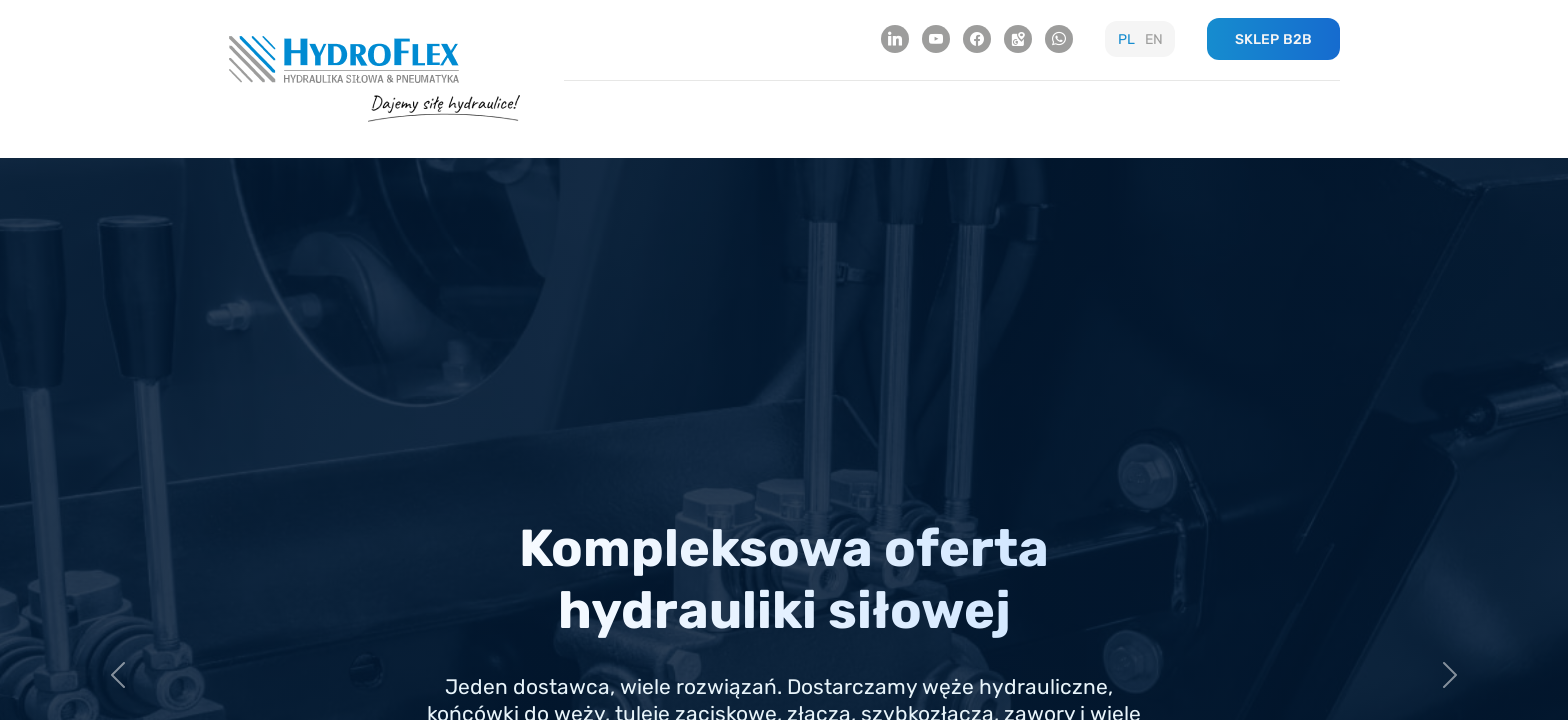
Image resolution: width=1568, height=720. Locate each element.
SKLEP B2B (1273, 39)
